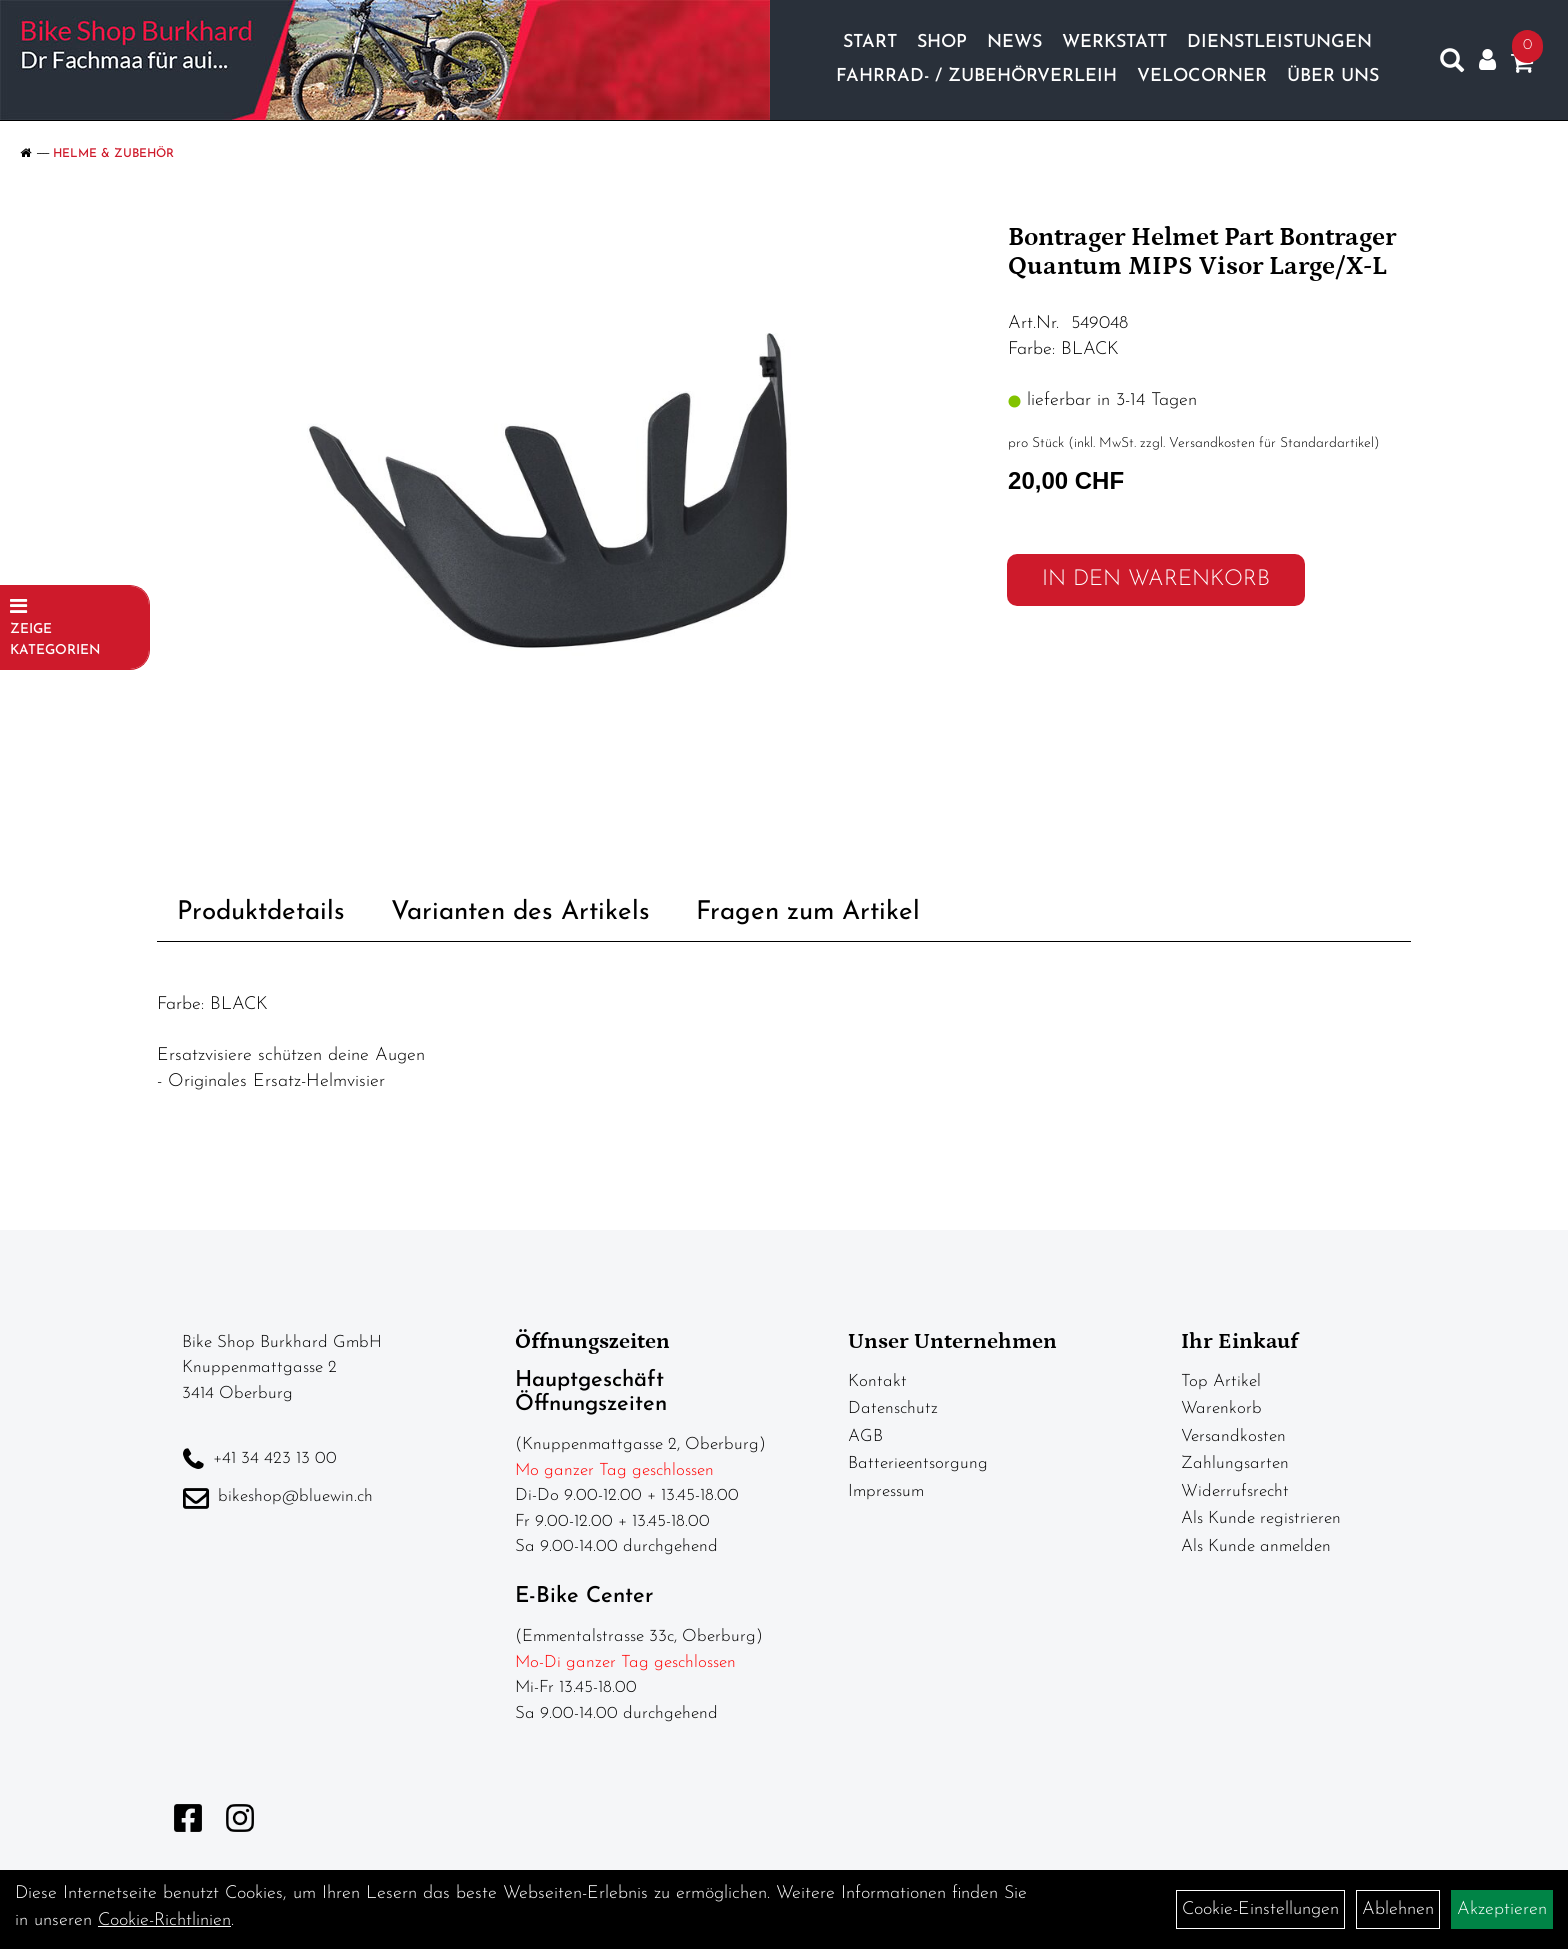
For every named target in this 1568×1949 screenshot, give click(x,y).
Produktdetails (261, 912)
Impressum (886, 1491)
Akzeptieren (1502, 1909)
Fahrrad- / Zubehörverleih (976, 76)
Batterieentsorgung (918, 1463)
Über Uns (1333, 76)
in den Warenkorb (1156, 579)
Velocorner (1202, 76)
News (1014, 42)
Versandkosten (1233, 1436)
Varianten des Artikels (520, 912)
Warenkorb (1221, 1408)
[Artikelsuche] (1452, 65)
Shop (942, 42)
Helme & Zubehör (113, 154)
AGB (865, 1436)
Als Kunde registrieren (1261, 1518)
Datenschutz (893, 1408)
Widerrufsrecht (1235, 1491)
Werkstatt (1114, 42)
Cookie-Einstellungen (1260, 1909)
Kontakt (877, 1381)
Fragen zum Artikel (808, 912)
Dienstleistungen (1279, 42)
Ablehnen (1398, 1909)
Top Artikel (1221, 1381)
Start (870, 42)
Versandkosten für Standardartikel (1271, 443)
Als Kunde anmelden (1256, 1546)
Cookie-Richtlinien (164, 1920)
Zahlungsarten (1235, 1463)
